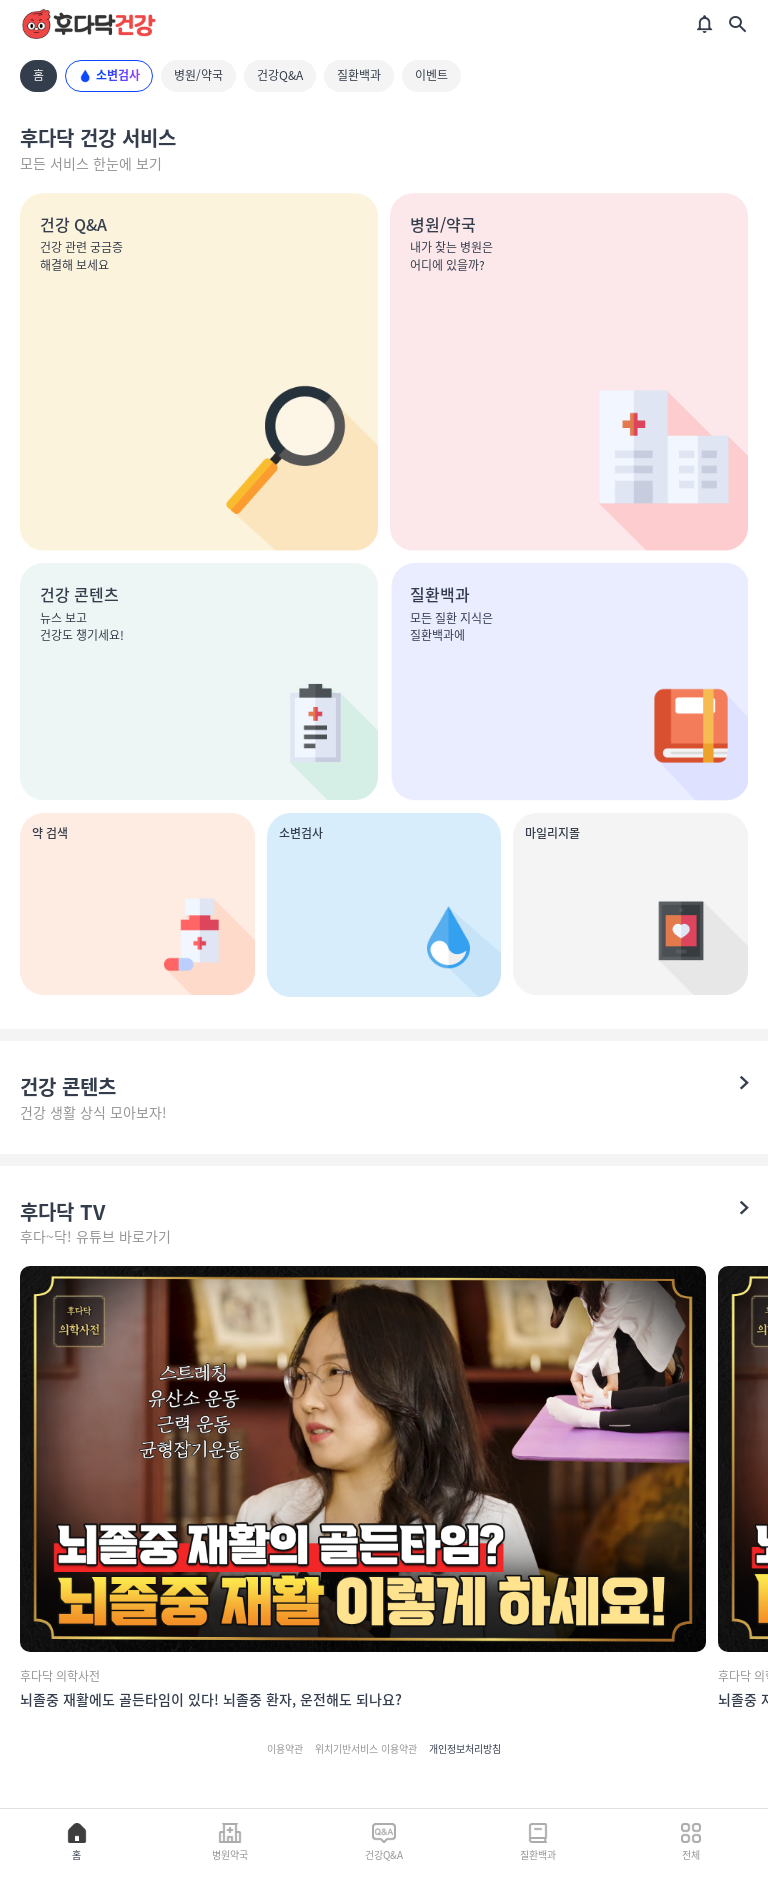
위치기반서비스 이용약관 (366, 1749)
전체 (691, 1841)
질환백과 (359, 75)
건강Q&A (280, 75)
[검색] (737, 24)
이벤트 (431, 75)
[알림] (705, 24)
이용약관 (285, 1749)
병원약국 (230, 1841)
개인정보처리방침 (465, 1749)
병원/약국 (198, 75)
